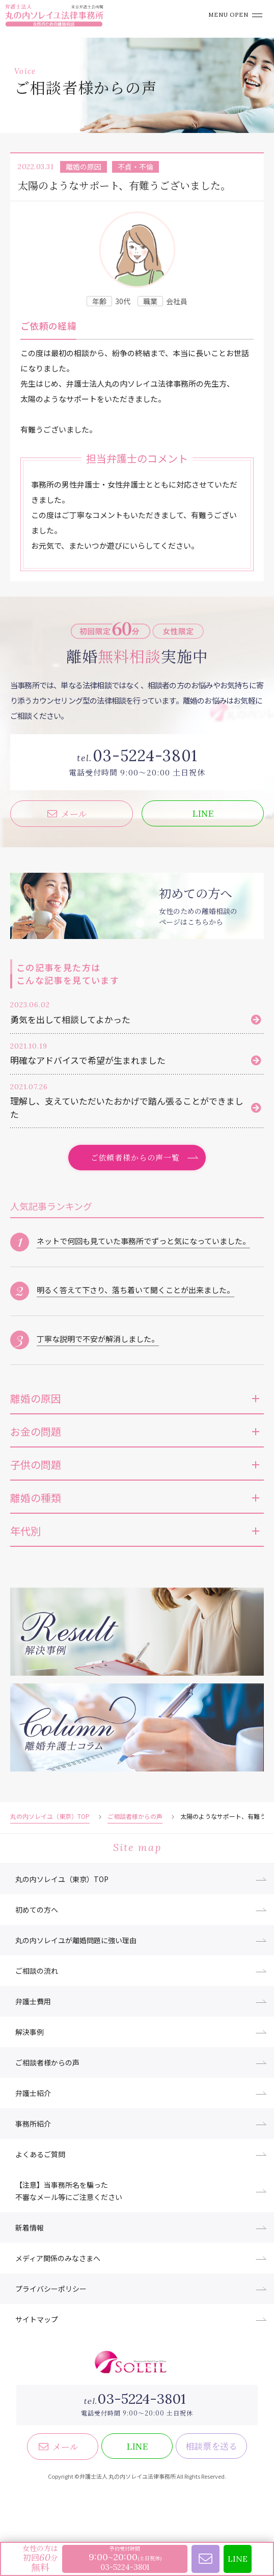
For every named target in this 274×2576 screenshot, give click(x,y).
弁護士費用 (33, 2001)
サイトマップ (36, 2319)
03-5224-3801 (141, 2398)
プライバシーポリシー (51, 2289)
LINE (202, 813)
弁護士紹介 (33, 2093)
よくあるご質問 (40, 2154)
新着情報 (29, 2227)
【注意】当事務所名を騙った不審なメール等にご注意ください (68, 2191)
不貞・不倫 (135, 167)
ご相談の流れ (36, 1971)
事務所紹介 (33, 2123)
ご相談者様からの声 (134, 1816)
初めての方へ (36, 1909)
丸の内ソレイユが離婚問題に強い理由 (75, 1940)
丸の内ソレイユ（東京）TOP (50, 1816)
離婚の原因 (83, 167)
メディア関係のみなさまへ (57, 2258)
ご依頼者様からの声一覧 (135, 1157)
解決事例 (29, 2032)
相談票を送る (211, 2445)
